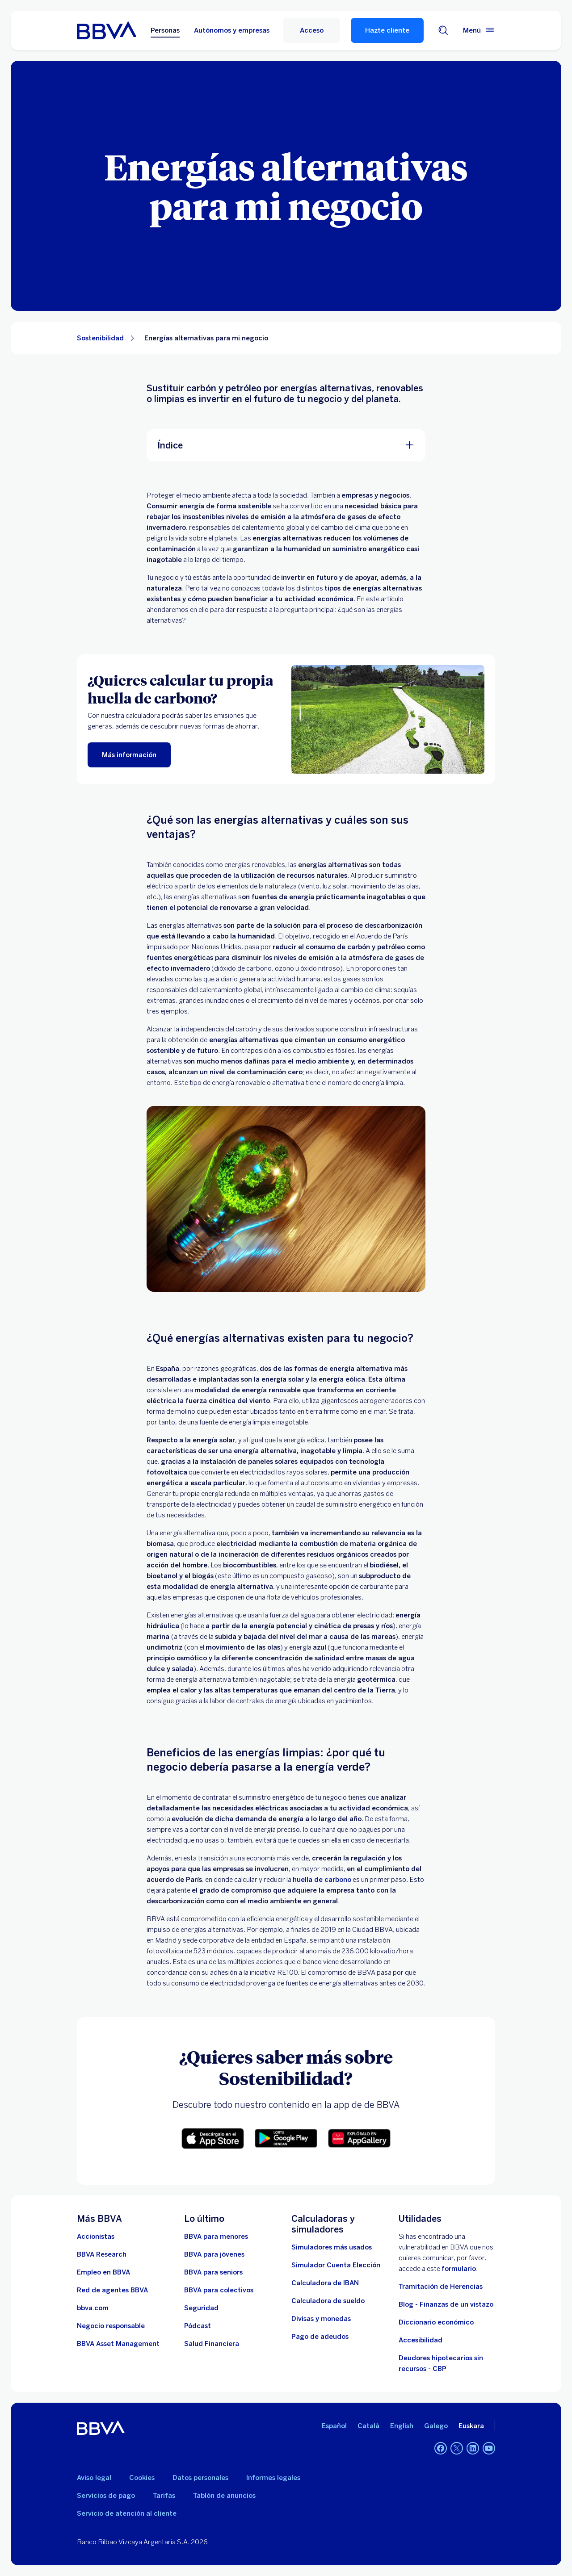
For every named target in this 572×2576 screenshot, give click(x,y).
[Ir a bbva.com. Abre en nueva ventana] (93, 2308)
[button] (212, 2138)
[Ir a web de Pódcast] (197, 2325)
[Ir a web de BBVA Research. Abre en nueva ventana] (101, 2254)
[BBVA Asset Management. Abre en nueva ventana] (118, 2343)
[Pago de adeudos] (320, 2336)
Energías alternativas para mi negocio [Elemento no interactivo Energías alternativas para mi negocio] (206, 338)
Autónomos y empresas (231, 30)
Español (334, 2426)
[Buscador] (443, 30)
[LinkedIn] (473, 2448)
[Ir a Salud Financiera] (211, 2343)
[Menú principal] (479, 30)
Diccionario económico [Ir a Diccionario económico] (436, 2322)
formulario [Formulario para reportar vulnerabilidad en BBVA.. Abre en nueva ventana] (459, 2269)
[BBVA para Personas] (106, 30)
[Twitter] (456, 2448)
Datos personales (200, 2478)
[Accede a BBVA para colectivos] (218, 2290)
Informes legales (273, 2478)
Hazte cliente (387, 30)
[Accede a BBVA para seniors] (213, 2272)
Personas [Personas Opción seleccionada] (165, 30)
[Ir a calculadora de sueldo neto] (328, 2300)
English (401, 2426)
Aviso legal (94, 2478)
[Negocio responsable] (111, 2325)
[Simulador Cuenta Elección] (335, 2265)
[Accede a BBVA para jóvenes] (214, 2254)
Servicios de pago (106, 2496)
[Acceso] (311, 30)
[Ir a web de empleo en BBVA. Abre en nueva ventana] (103, 2272)
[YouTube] (489, 2448)
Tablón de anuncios (224, 2496)
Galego (436, 2426)
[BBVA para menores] (216, 2236)
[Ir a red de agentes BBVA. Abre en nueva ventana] (112, 2290)
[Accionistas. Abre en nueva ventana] (95, 2236)
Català (368, 2426)
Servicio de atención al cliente (127, 2513)
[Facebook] (440, 2448)
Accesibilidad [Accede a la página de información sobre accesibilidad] (420, 2340)
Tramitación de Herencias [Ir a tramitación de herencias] (441, 2287)
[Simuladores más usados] (331, 2247)
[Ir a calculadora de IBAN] (325, 2283)
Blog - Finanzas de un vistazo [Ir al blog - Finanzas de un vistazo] (446, 2304)
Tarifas (164, 2496)
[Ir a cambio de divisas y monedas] (321, 2318)
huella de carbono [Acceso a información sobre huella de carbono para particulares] (322, 1880)
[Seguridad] (201, 2308)
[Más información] (129, 754)
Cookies (142, 2478)
